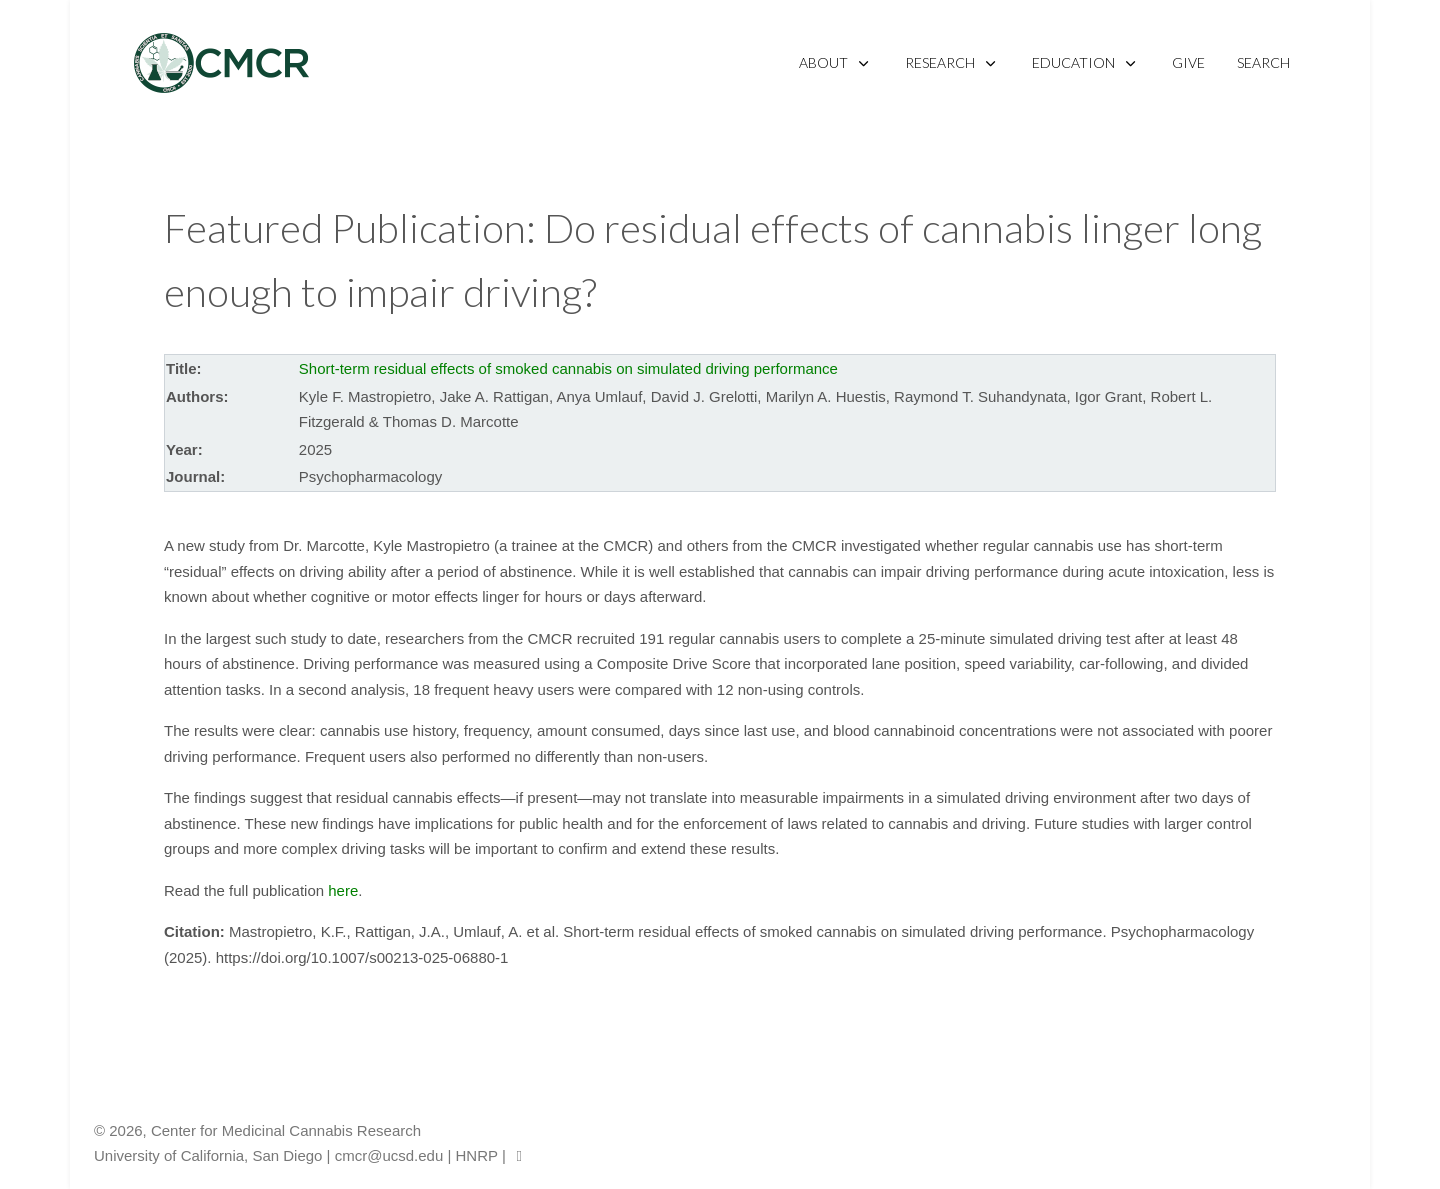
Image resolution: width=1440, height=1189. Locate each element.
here (343, 890)
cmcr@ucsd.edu (389, 1155)
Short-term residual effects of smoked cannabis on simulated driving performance (568, 368)
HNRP (477, 1155)
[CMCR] (221, 63)
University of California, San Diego (208, 1155)
